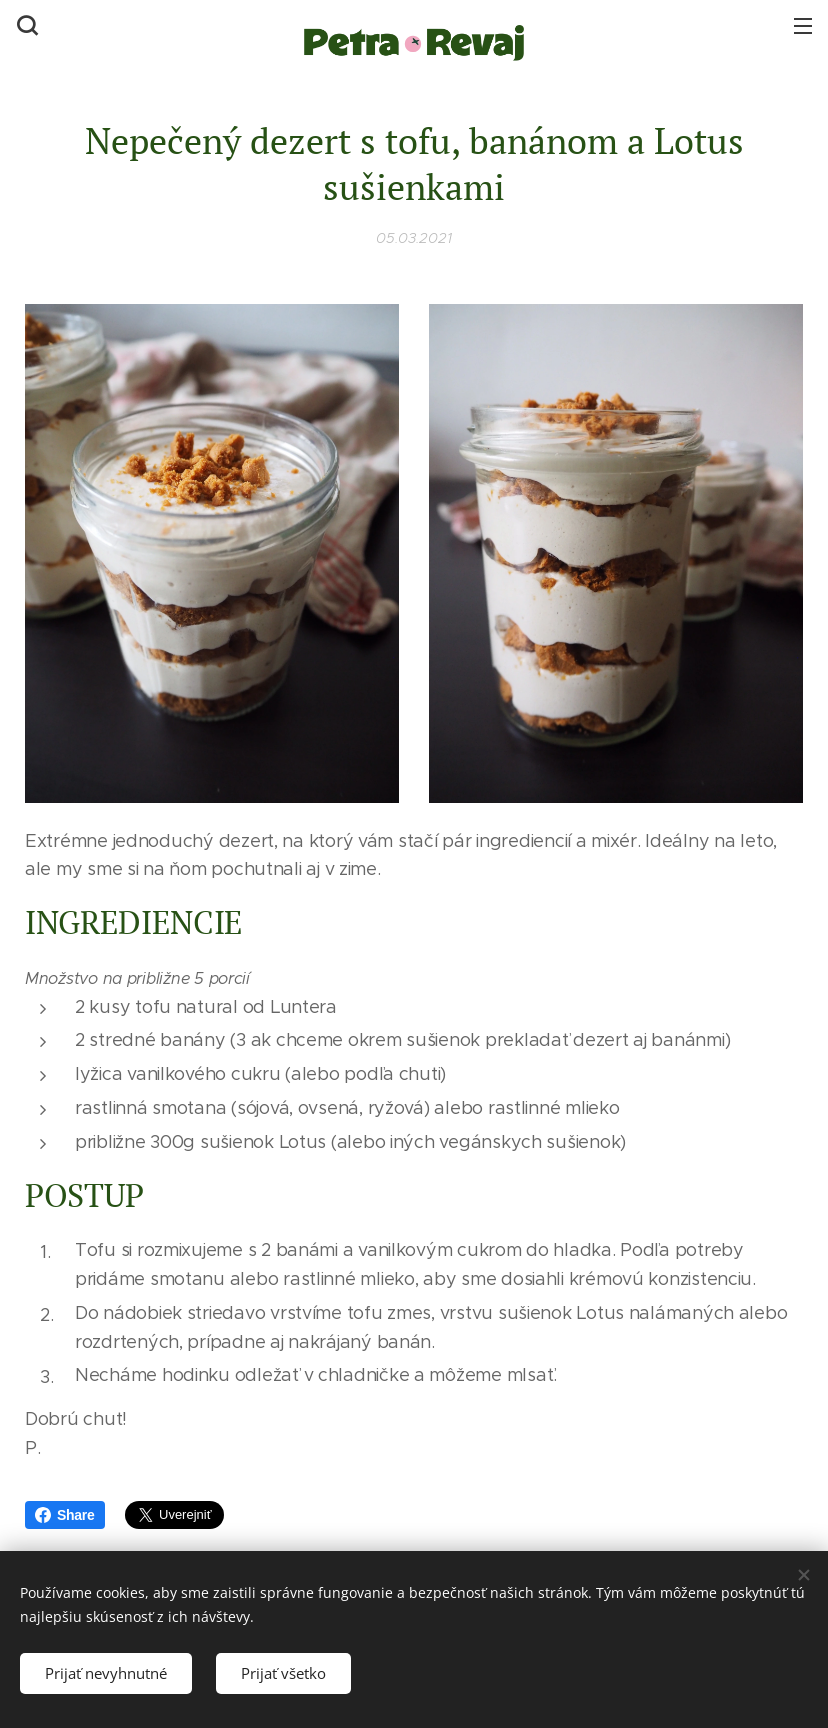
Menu (803, 26)
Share (65, 1515)
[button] (25, 25)
